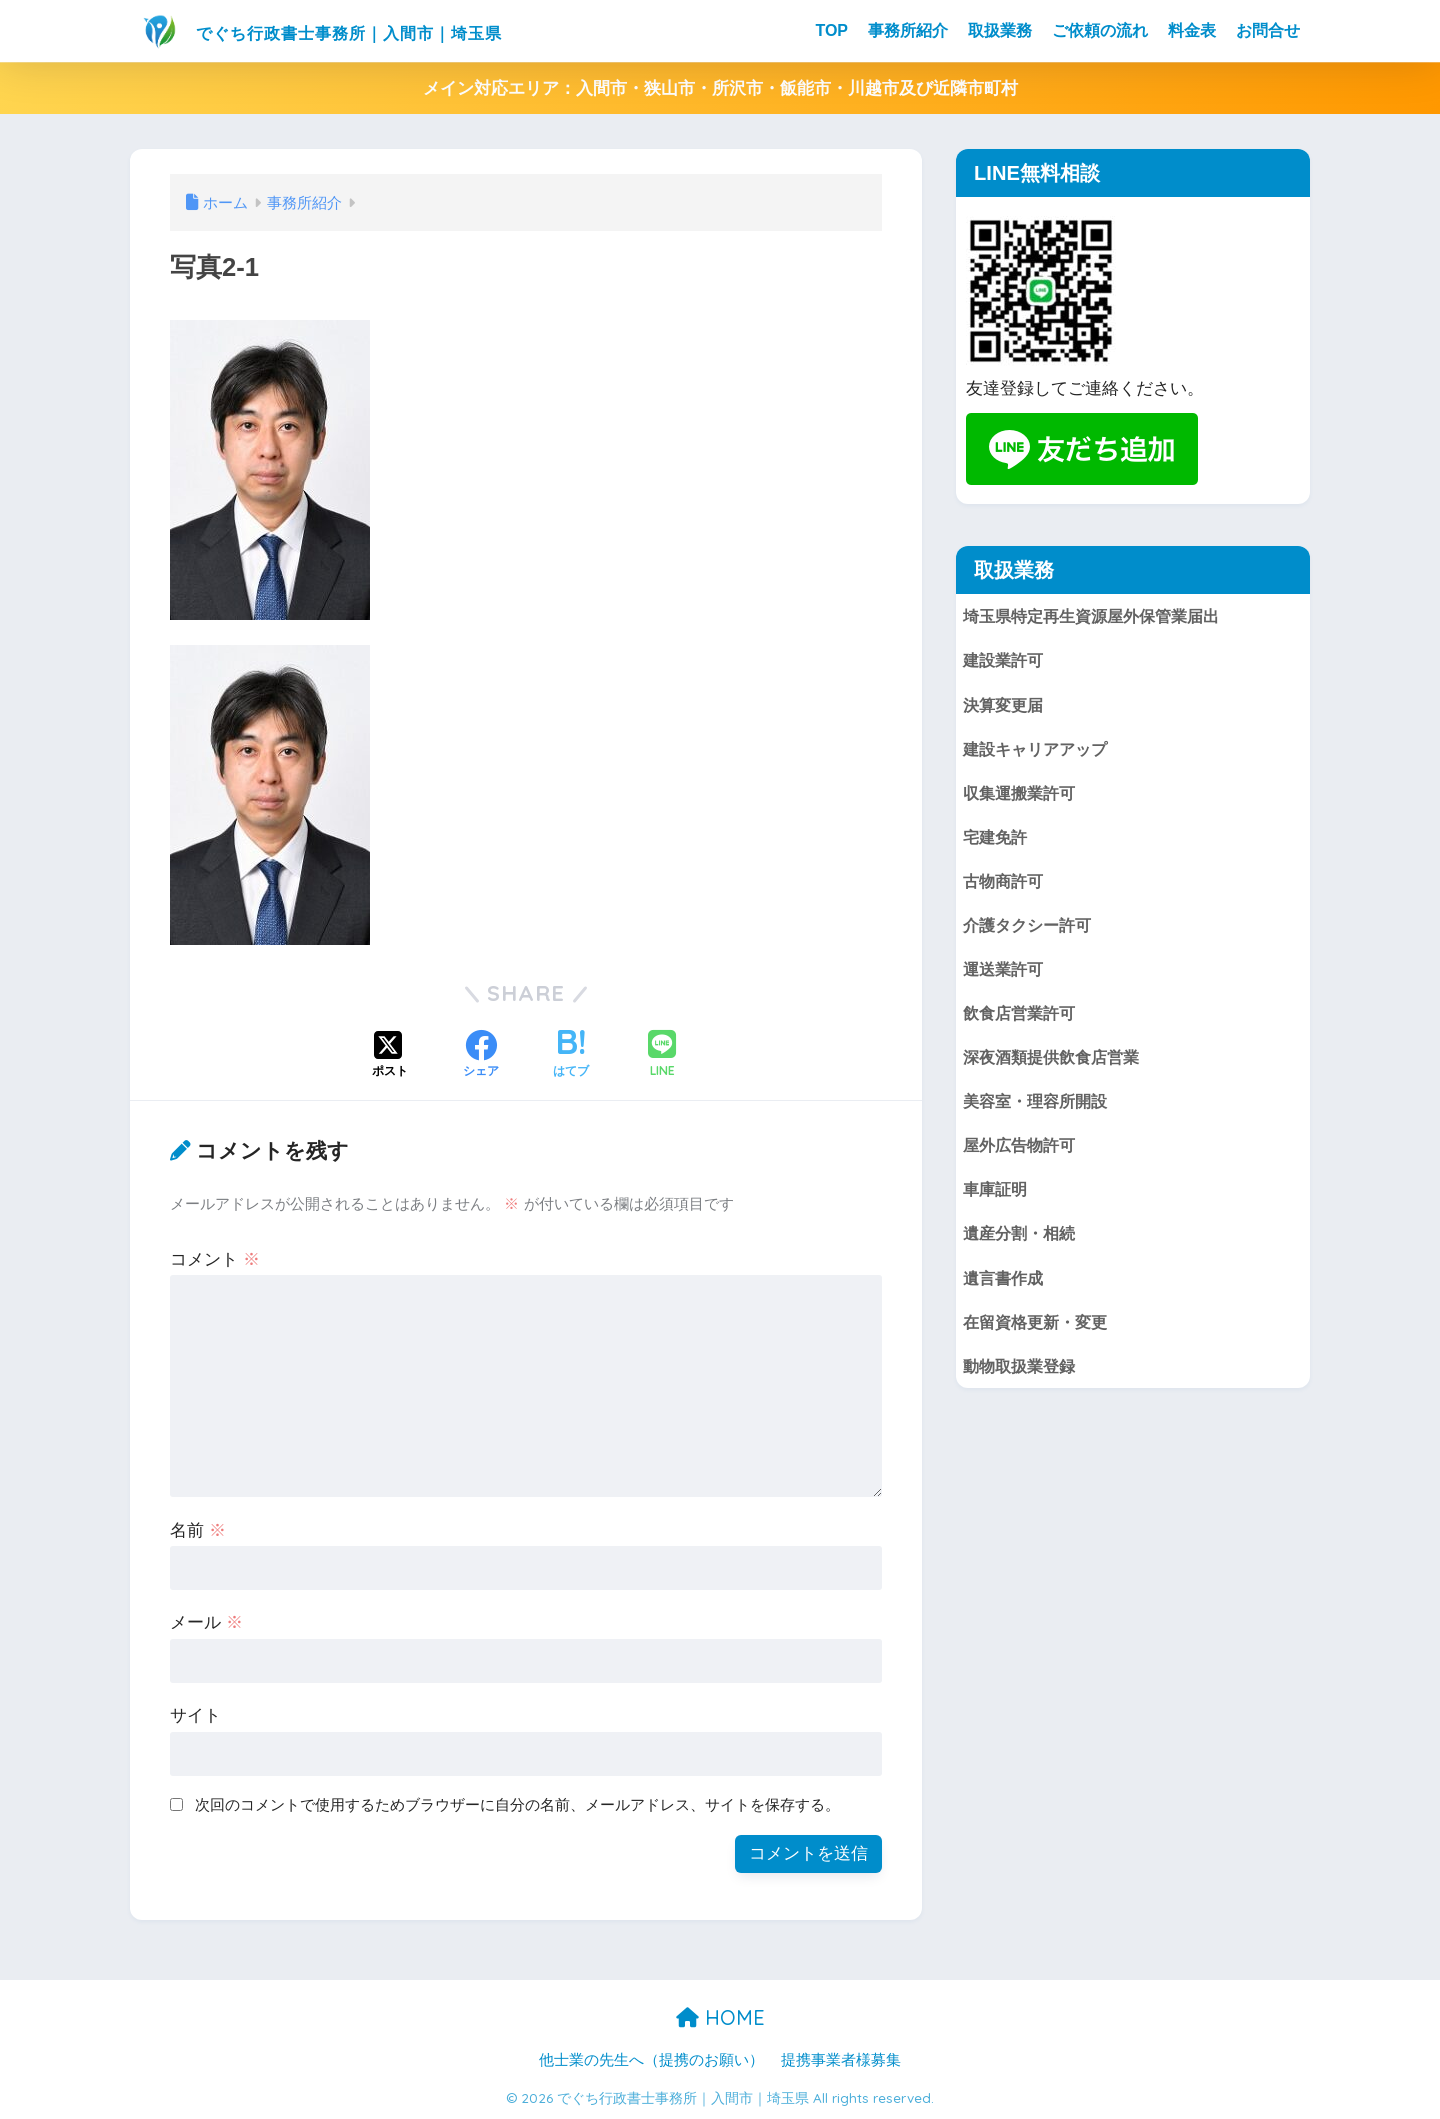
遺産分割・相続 (1022, 1241)
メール (206, 1622)
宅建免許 (997, 839)
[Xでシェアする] (390, 1056)
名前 (198, 1530)
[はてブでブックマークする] (571, 1056)
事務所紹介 (908, 30)
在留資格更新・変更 (1039, 1331)
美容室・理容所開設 (1039, 1107)
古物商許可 (1005, 884)
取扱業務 (1000, 30)
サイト (195, 1715)
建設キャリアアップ (1039, 750)
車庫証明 (997, 1197)
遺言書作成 (1005, 1286)
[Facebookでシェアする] (481, 1056)
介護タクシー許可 (1031, 928)
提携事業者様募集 (841, 2060)
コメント (215, 1259)
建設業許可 (1005, 660)
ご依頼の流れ (1100, 30)
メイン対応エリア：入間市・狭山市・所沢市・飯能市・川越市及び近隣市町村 (720, 88)
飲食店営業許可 (1022, 1018)
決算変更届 (1005, 705)
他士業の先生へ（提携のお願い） (651, 2060)
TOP (831, 30)
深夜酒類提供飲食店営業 (1056, 1062)
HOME (720, 2017)
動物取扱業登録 (1022, 1375)
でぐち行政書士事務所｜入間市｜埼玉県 (384, 30)
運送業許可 (1005, 973)
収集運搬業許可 (1022, 794)
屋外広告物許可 (1022, 1152)
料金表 (1192, 30)
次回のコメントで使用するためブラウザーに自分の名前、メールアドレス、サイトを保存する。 (517, 1804)
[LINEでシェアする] (662, 1055)
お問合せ (1268, 30)
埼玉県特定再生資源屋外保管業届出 (1099, 615)
